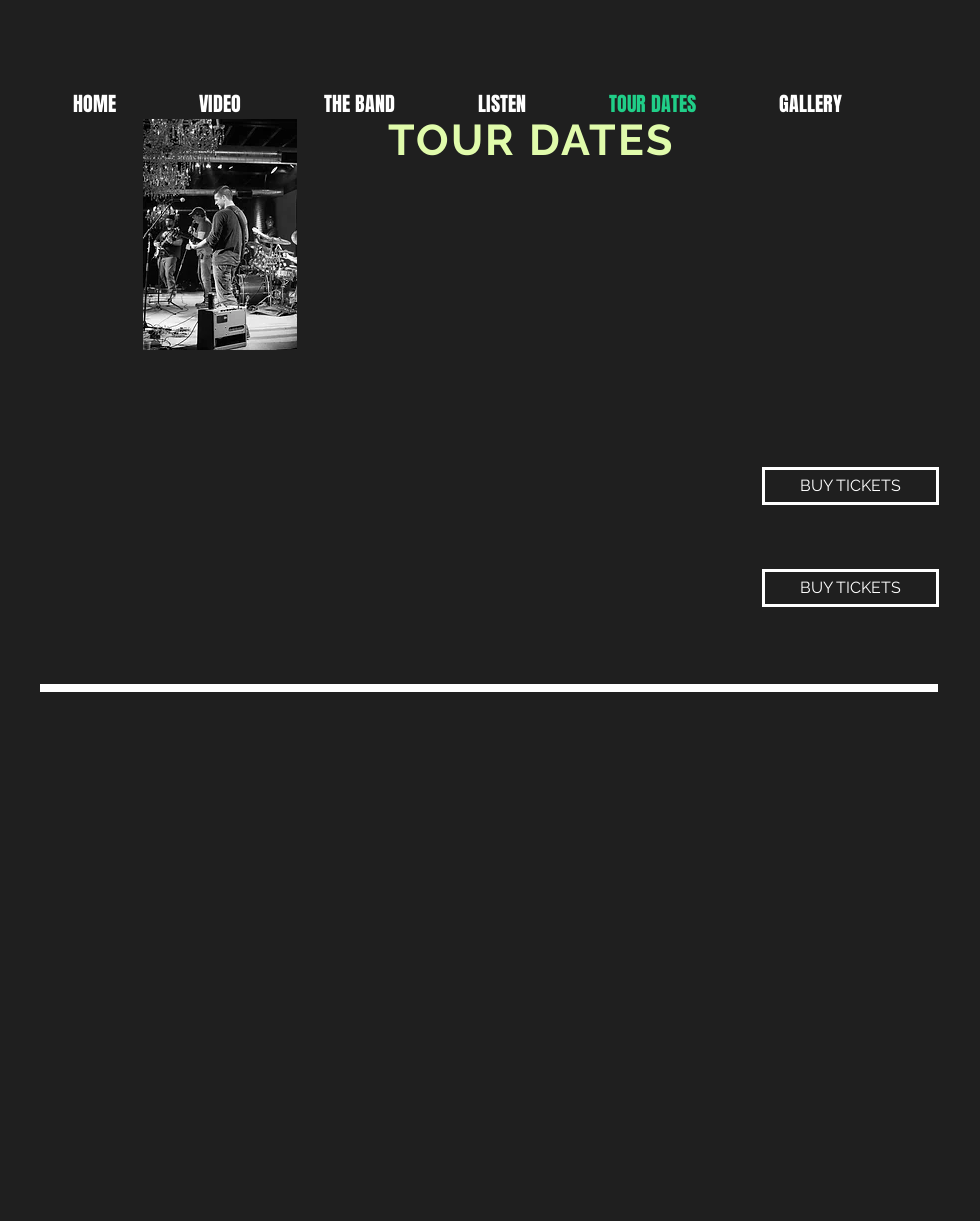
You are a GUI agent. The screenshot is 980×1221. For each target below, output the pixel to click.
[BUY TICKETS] (850, 486)
